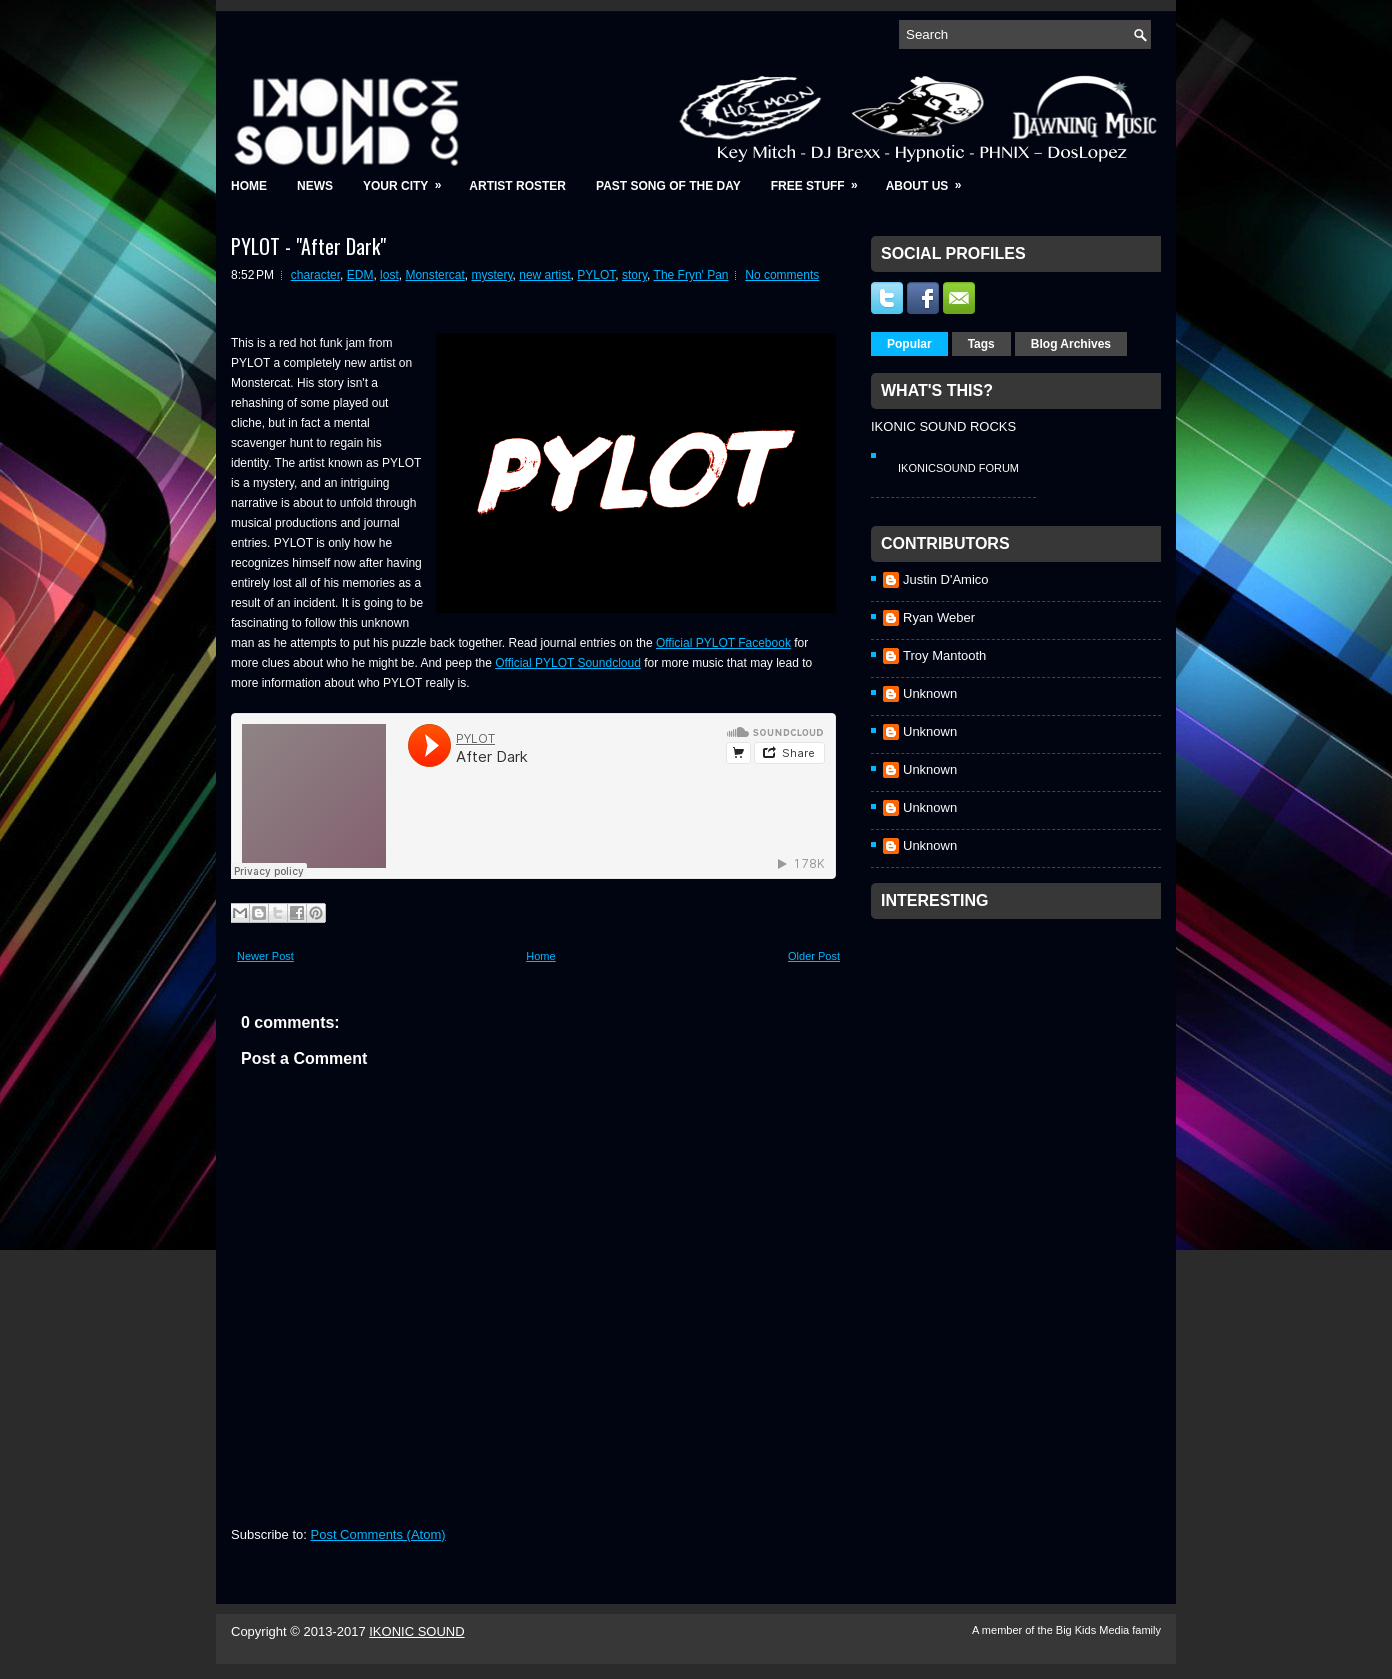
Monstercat (434, 275)
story (634, 275)
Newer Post (265, 956)
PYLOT (596, 275)
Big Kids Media (1094, 1630)
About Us (930, 179)
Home (249, 186)
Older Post (814, 956)
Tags (981, 344)
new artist (544, 275)
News (315, 186)
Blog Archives (1071, 344)
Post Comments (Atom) (378, 1534)
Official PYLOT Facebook (723, 643)
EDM (360, 275)
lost (389, 275)
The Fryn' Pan (691, 275)
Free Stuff (821, 179)
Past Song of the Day (668, 186)
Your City (408, 179)
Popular (909, 344)
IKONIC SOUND (416, 1631)
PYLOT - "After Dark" (308, 246)
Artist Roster (517, 186)
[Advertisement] (1021, 1054)
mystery (491, 275)
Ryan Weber (939, 617)
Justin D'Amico (946, 579)
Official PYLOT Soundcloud (568, 663)
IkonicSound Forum (958, 468)
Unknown (930, 693)
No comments (782, 275)
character (315, 275)
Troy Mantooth (944, 655)
